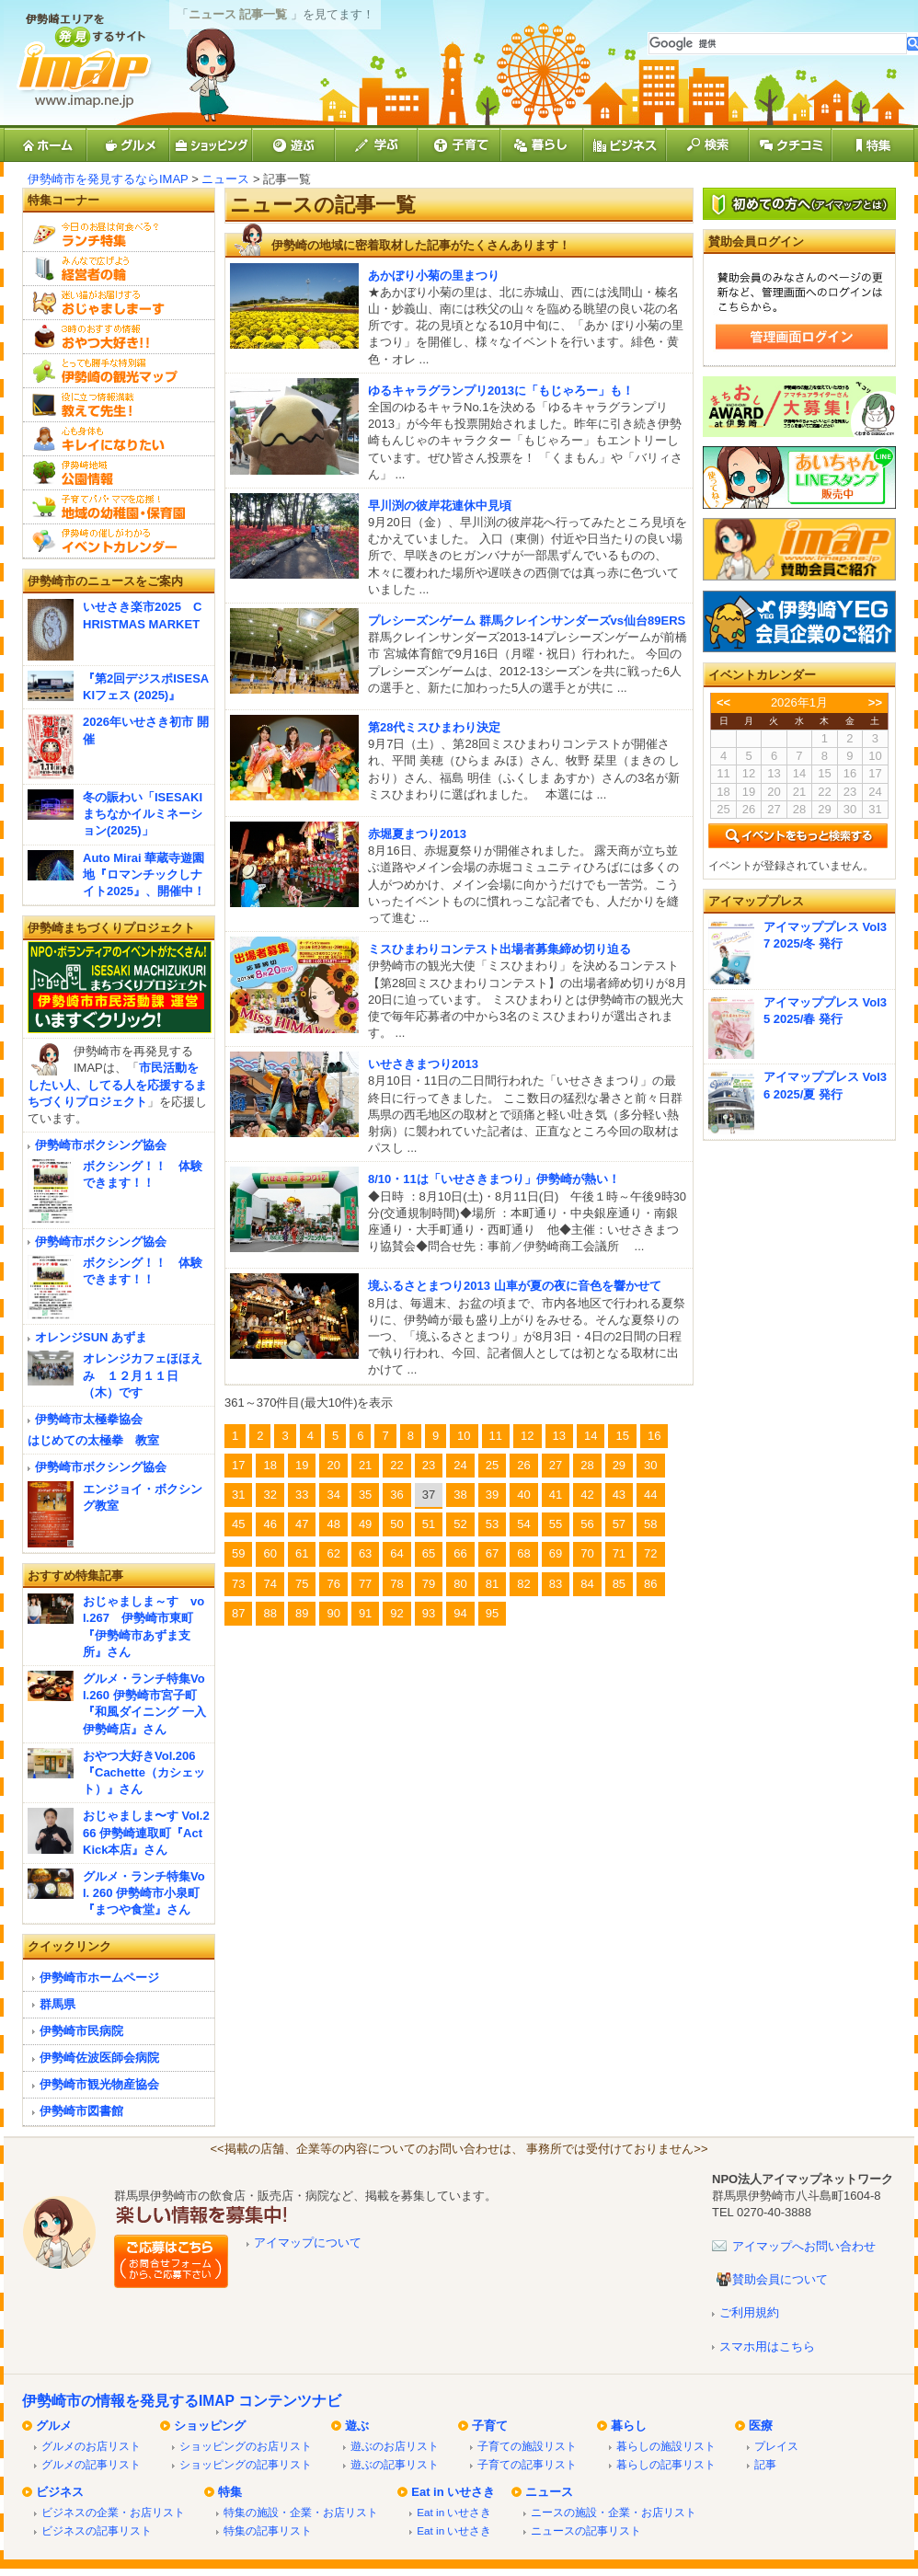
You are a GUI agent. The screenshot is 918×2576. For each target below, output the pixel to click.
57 (619, 1524)
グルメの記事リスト (91, 2464)
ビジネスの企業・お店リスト (113, 2512)
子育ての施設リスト (527, 2446)
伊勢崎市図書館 (81, 2111)
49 (365, 1524)
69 (555, 1553)
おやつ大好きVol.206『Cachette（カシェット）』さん (144, 1772)
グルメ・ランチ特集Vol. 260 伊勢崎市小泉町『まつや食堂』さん (144, 1892)
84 (586, 1584)
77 (365, 1584)
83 (555, 1584)
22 (396, 1465)
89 (301, 1613)
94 (459, 1613)
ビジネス (60, 2492)
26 (523, 1465)
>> (875, 702)
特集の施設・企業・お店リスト (301, 2512)
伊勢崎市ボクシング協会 (100, 1145)
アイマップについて (307, 2242)
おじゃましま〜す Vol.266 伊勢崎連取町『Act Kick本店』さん (146, 1832)
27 (555, 1465)
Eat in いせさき (453, 2492)
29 (619, 1465)
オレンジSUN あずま (91, 1337)
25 (492, 1465)
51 (428, 1524)
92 (396, 1613)
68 (523, 1553)
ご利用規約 (749, 2312)
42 (586, 1494)
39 (492, 1494)
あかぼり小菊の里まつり (433, 275)
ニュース (225, 179)
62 (333, 1553)
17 (238, 1465)
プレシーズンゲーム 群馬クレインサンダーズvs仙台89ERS (526, 620)
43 (619, 1494)
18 (269, 1465)
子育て (490, 2425)
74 (269, 1584)
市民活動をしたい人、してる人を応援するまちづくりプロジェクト (117, 1084)
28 (586, 1465)
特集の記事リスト (268, 2530)
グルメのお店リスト (91, 2446)
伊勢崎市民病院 (81, 2031)
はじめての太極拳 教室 (93, 1440)
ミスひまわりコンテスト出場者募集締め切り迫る (499, 949)
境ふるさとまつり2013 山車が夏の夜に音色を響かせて (514, 1286)
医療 (761, 2425)
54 (523, 1524)
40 (523, 1494)
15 (621, 1436)
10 (463, 1436)
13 (559, 1436)
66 (459, 1553)
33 (301, 1494)
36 (396, 1494)
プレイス (776, 2446)
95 (492, 1613)
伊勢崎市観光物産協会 (99, 2084)
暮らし (629, 2425)
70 (586, 1553)
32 (269, 1494)
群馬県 (57, 2004)
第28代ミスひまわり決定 (434, 727)
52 (459, 1524)
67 (492, 1553)
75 (301, 1584)
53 (492, 1524)
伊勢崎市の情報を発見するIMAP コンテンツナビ (181, 2401)
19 (301, 1465)
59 (238, 1553)
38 (459, 1494)
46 (269, 1524)
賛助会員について (780, 2279)
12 (527, 1436)
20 (333, 1465)
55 (555, 1524)
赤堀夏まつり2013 (417, 834)
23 (428, 1465)
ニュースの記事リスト (586, 2530)
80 (459, 1584)
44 (650, 1494)
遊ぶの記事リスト (394, 2464)
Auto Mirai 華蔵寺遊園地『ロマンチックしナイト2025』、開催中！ (144, 874)
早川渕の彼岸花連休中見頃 (439, 505)
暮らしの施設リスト (666, 2446)
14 (590, 1436)
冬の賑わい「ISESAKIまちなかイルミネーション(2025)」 (142, 813)
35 (365, 1494)
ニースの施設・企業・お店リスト (613, 2512)
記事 (765, 2464)
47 (301, 1524)
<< (723, 702)
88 (269, 1613)
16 (654, 1436)
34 (333, 1494)
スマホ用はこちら (767, 2346)
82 (523, 1584)
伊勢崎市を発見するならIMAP (108, 179)
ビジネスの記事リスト (96, 2530)
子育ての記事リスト (527, 2464)
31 (238, 1494)
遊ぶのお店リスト (394, 2446)
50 (396, 1524)
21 (365, 1465)
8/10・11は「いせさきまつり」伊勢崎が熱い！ (494, 1179)
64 (396, 1553)
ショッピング (210, 2425)
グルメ (54, 2425)
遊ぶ (357, 2425)
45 (238, 1524)
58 (650, 1524)
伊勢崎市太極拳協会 (89, 1419)
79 (428, 1584)
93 (428, 1613)
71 (619, 1553)
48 (333, 1524)
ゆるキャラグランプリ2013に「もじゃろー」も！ (501, 390)
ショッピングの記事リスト (245, 2464)
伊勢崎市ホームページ (99, 1977)
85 (619, 1584)
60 (269, 1553)
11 (495, 1436)
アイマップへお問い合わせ (804, 2246)
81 (492, 1584)
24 (459, 1465)
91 (365, 1613)
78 (396, 1584)
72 (650, 1553)
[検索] (777, 43)
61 (301, 1553)
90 (333, 1613)
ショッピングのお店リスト (245, 2446)
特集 (230, 2492)
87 (238, 1613)
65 (428, 1553)
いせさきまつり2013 (423, 1064)
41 (555, 1494)
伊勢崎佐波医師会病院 (99, 2057)
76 (333, 1584)
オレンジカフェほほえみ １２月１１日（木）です (142, 1374)
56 (586, 1524)
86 (650, 1584)
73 (238, 1584)
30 (650, 1465)
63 (365, 1553)
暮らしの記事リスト (666, 2464)
